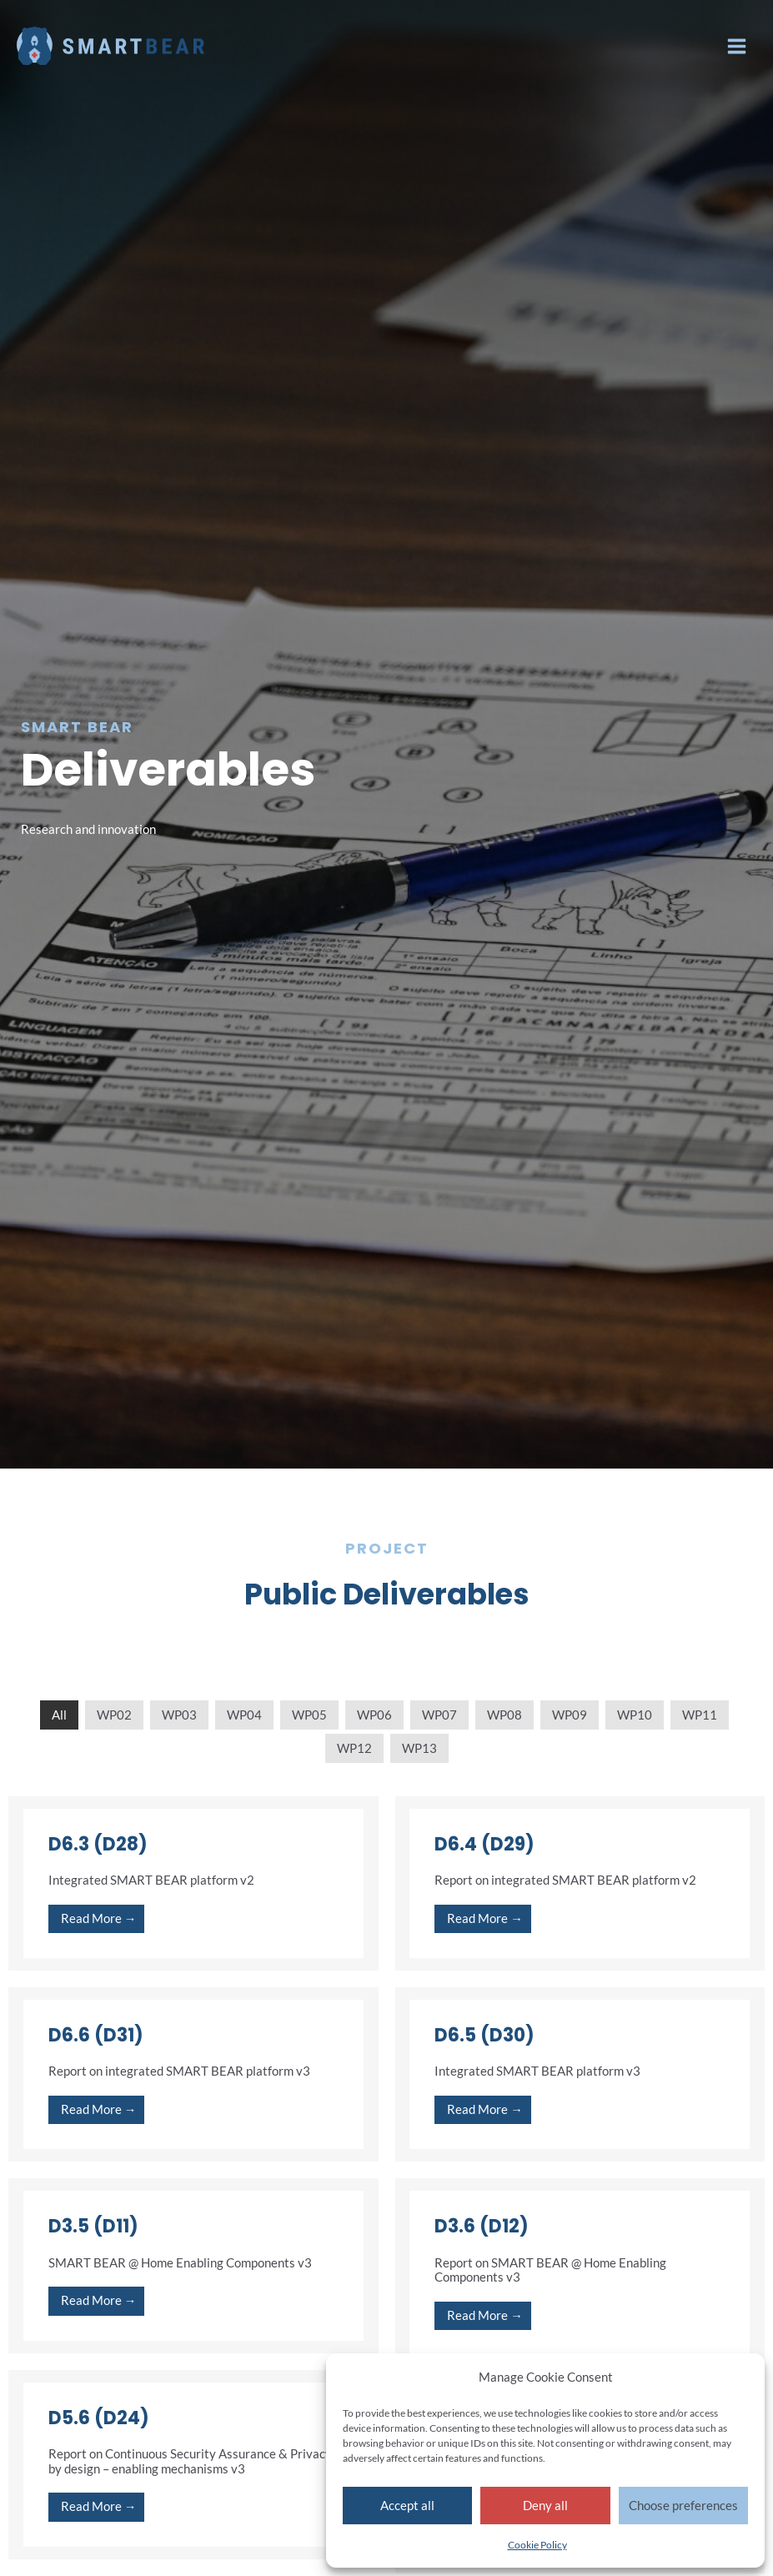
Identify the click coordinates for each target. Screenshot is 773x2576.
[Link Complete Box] (193, 1883)
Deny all (545, 2505)
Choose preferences (683, 2505)
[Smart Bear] (117, 45)
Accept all (407, 2505)
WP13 (419, 1748)
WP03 (179, 1715)
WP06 (374, 1715)
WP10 (634, 1715)
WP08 (504, 1715)
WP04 (244, 1715)
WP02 (114, 1715)
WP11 (699, 1715)
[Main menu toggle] (736, 46)
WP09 (569, 1715)
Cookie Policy (537, 2544)
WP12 (354, 1748)
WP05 (309, 1715)
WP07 (439, 1715)
